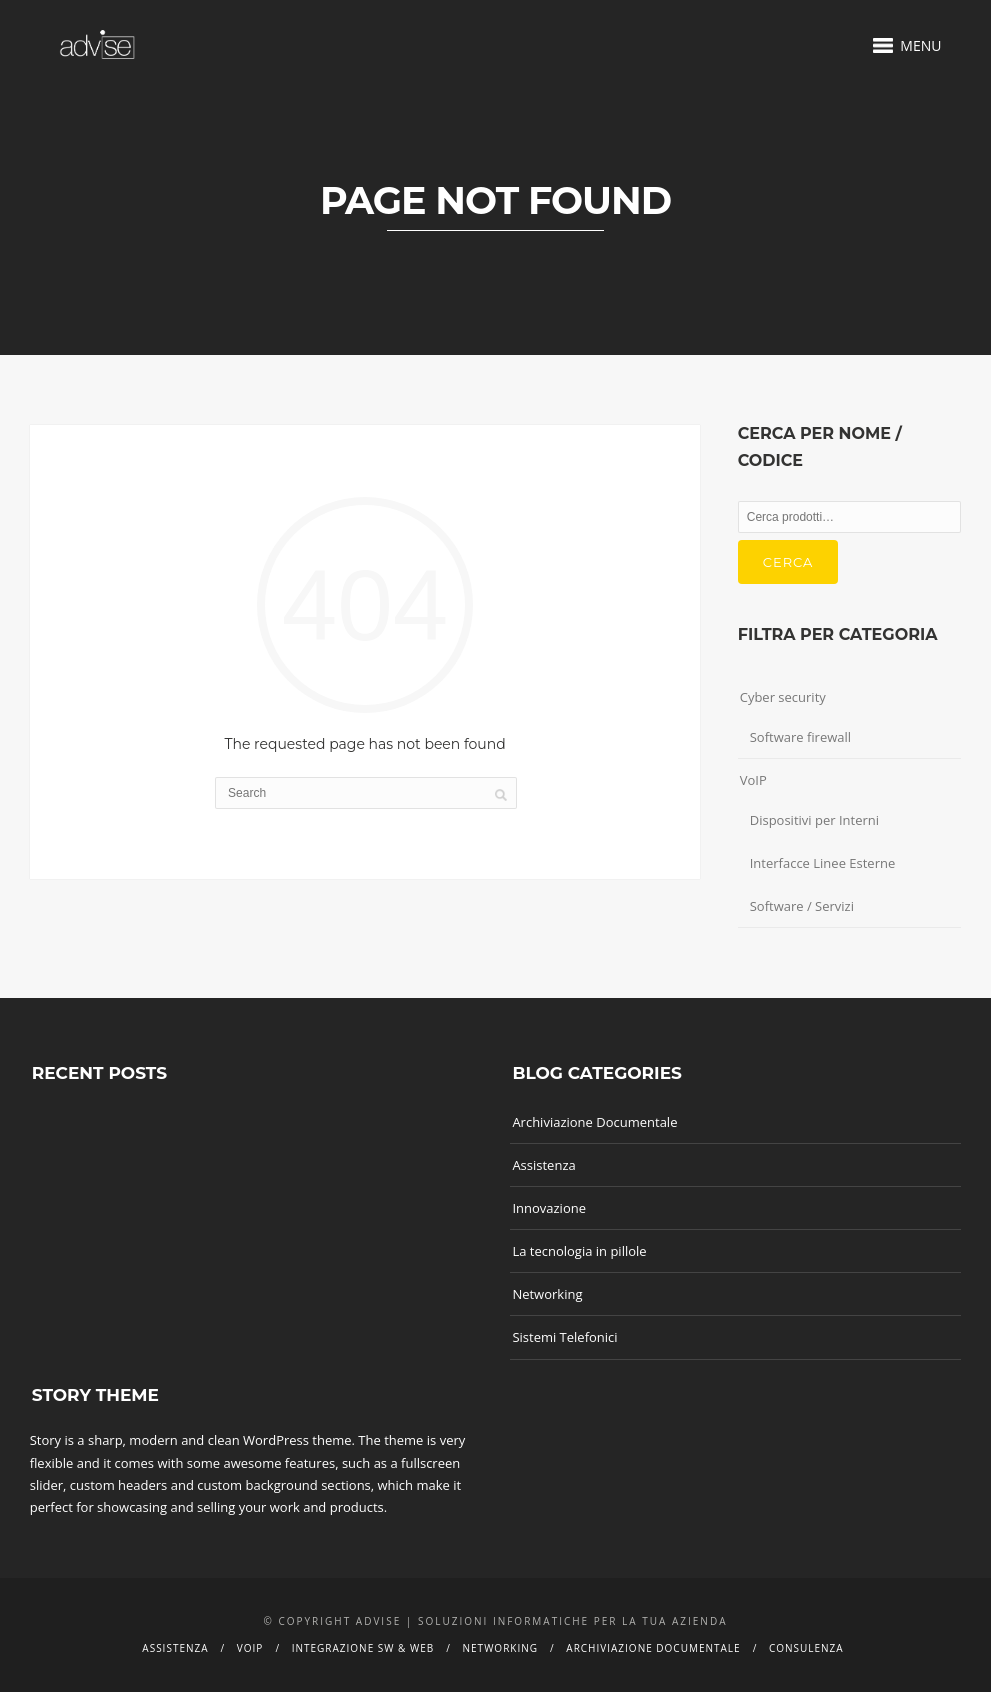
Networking (547, 1294)
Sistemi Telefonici (564, 1337)
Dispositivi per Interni (814, 820)
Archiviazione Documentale (594, 1122)
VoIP (753, 780)
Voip (250, 1648)
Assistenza (543, 1165)
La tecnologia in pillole (579, 1251)
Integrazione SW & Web (363, 1648)
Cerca (788, 562)
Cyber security (783, 697)
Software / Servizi (802, 906)
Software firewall (800, 737)
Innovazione (549, 1208)
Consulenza (806, 1648)
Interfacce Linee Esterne (823, 863)
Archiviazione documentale (653, 1648)
